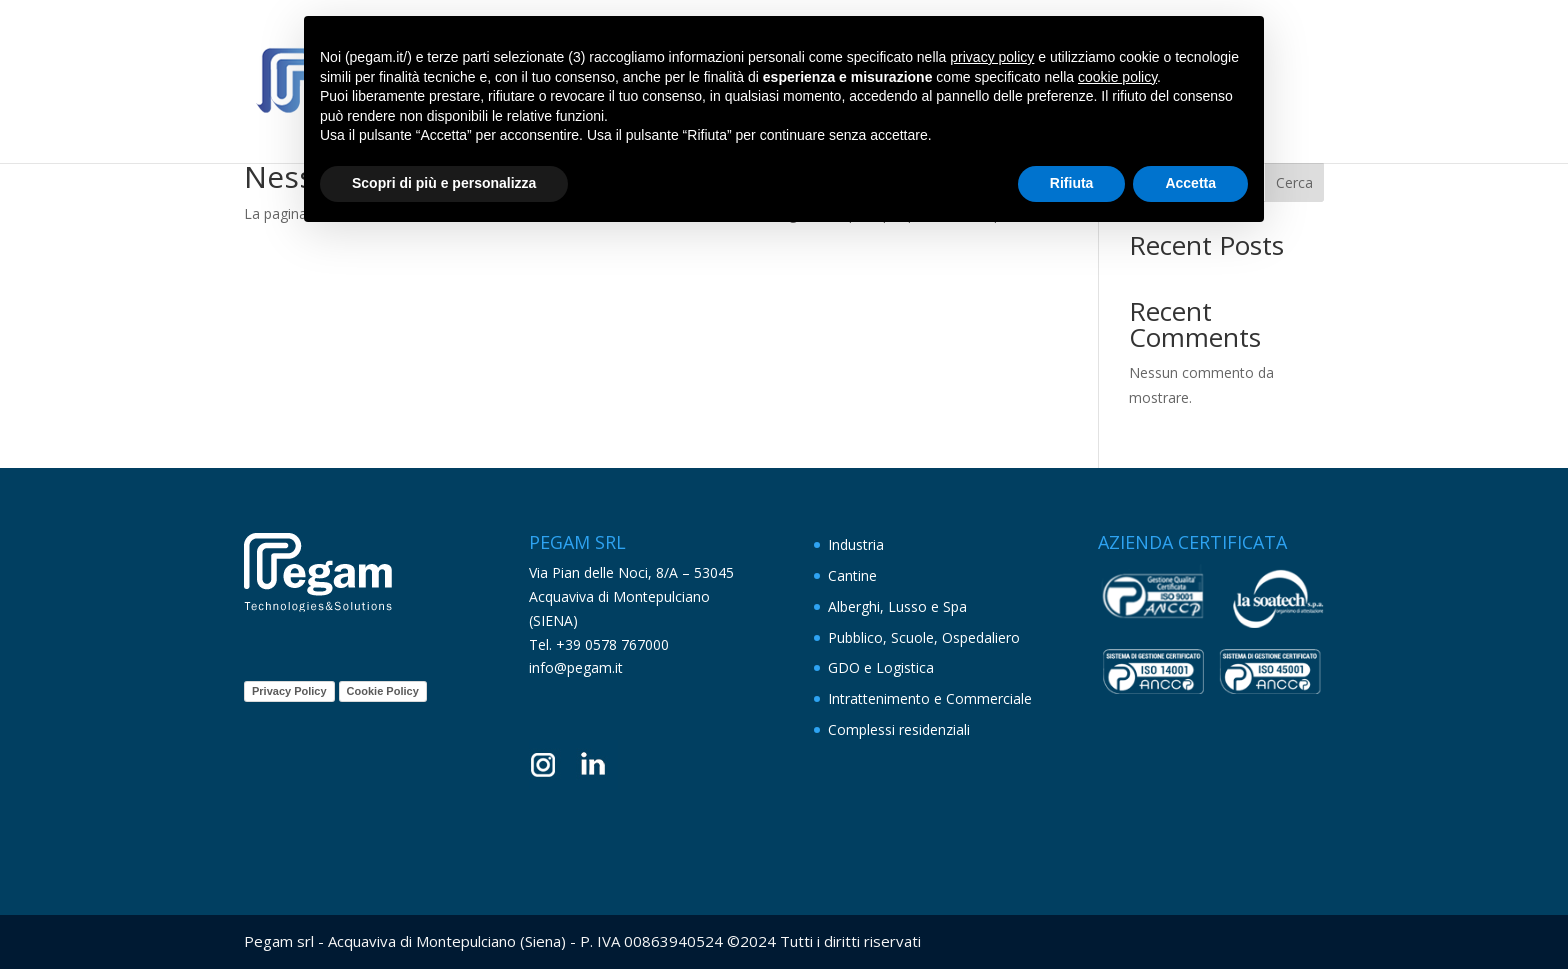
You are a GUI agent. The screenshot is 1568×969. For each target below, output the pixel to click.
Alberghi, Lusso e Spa (897, 606)
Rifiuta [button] (1072, 183)
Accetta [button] (1190, 183)
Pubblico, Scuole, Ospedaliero (924, 637)
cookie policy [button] (1117, 77)
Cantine (852, 575)
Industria (856, 544)
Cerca (1294, 182)
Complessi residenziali (899, 729)
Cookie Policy (383, 691)
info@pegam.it (576, 667)
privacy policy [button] (992, 57)
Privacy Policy (289, 691)
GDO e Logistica (881, 667)
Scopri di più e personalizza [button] (444, 183)
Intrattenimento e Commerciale (930, 698)
